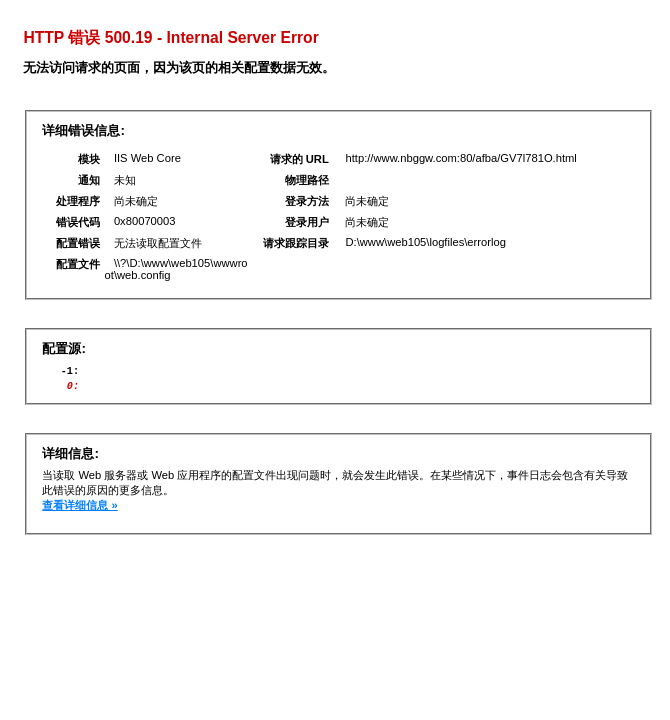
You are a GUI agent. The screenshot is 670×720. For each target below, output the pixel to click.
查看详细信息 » (79, 511)
